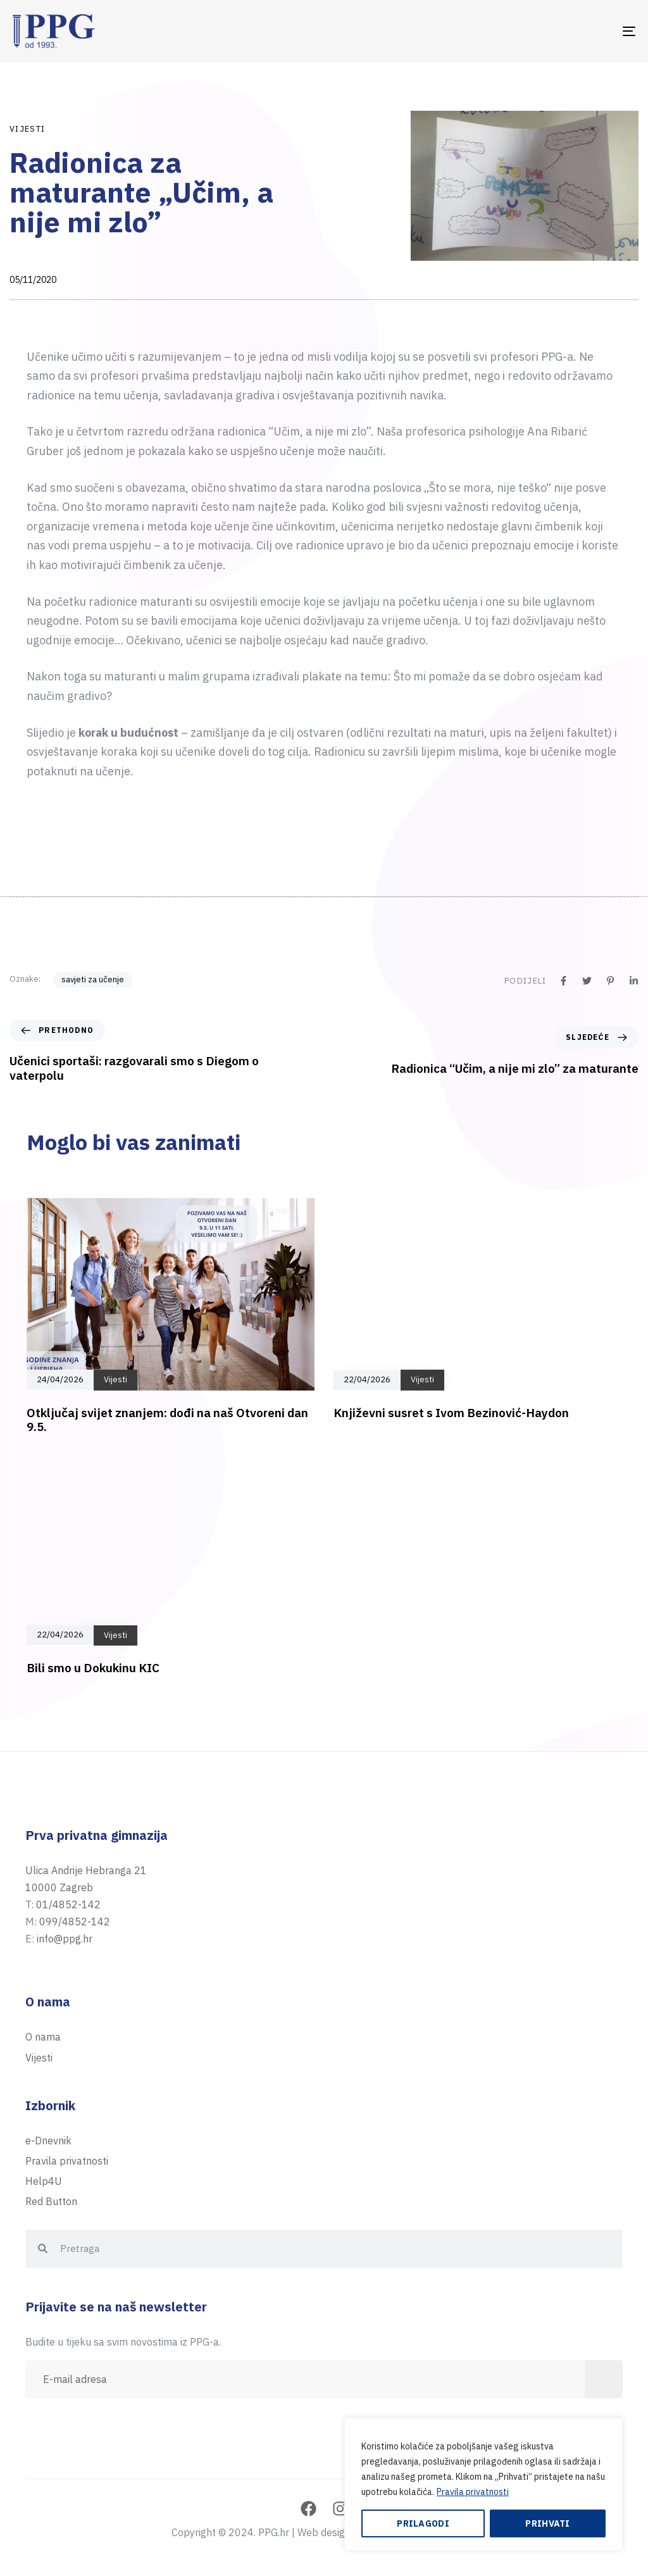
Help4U (43, 2181)
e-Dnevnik (48, 2140)
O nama (43, 2036)
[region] (483, 2484)
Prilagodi (423, 2523)
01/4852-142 (68, 1904)
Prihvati (547, 2523)
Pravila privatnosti (473, 2492)
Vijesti (27, 128)
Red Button (51, 2201)
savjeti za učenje (92, 979)
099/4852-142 (74, 1921)
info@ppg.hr (64, 1938)
